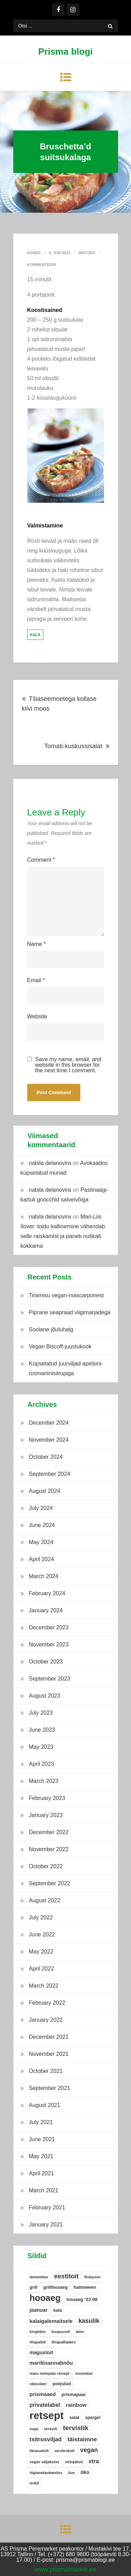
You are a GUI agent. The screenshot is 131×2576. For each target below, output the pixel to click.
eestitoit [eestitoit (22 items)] (66, 2276)
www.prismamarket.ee (65, 2569)
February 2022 (47, 2003)
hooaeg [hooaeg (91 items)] (45, 2298)
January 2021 (46, 2224)
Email (36, 980)
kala (35, 635)
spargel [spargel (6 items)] (92, 2417)
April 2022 (41, 1969)
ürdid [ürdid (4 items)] (34, 2483)
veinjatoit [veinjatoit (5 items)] (74, 2462)
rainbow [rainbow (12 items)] (76, 2405)
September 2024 (49, 1474)
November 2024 (49, 1440)
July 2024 (41, 1508)
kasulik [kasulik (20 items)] (88, 2320)
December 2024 (49, 1423)
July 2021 (41, 2122)
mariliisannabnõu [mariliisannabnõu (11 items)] (51, 2363)
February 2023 (47, 1798)
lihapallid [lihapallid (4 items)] (38, 2342)
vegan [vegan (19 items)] (89, 2449)
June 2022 (42, 1934)
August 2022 (44, 1900)
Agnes (34, 253)
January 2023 (46, 1815)
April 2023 (41, 1764)
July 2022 (41, 1917)
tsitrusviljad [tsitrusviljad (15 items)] (46, 2439)
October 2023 (46, 1662)
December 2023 (49, 1627)
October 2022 (46, 1866)
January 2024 (46, 1610)
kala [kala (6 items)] (57, 2310)
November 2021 (49, 2054)
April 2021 (41, 2173)
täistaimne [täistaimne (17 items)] (82, 2439)
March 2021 (44, 2190)
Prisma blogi (65, 51)
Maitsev (87, 253)
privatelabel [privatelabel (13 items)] (45, 2405)
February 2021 (47, 2207)
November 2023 (49, 1644)
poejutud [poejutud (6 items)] (61, 2383)
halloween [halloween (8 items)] (84, 2287)
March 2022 (44, 1986)
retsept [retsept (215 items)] (47, 2415)
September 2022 (49, 1883)
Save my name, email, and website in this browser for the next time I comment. (68, 1065)
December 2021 (49, 2037)
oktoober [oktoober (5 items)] (38, 2384)
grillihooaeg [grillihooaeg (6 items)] (55, 2287)
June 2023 (42, 1730)
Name (36, 944)
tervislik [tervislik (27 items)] (75, 2428)
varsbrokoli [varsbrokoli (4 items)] (64, 2451)
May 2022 (41, 1952)
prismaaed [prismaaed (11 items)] (43, 2394)
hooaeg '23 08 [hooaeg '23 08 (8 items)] (81, 2299)
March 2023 (44, 1781)
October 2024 (46, 1457)
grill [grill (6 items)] (34, 2287)
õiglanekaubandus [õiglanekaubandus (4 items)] (46, 2473)
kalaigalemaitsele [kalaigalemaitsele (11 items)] (51, 2321)
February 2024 (47, 1593)
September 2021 (49, 2088)
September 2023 (49, 1679)
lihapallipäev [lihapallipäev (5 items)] (63, 2342)
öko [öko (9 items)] (85, 2472)
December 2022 (49, 1832)
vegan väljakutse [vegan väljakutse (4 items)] (44, 2462)
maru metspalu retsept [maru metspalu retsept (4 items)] (50, 2373)
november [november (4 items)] (84, 2373)
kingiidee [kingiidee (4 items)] (38, 2332)
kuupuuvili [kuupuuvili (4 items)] (60, 2332)
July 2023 (41, 1713)
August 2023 (44, 1696)
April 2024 (41, 1559)
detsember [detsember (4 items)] (39, 2277)
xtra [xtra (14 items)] (94, 2461)
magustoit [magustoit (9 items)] (41, 2352)
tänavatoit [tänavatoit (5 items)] (39, 2451)
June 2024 (42, 1525)
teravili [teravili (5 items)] (50, 2429)
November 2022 (49, 1849)
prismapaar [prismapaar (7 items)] (73, 2394)
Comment (41, 860)
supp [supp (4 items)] (34, 2429)
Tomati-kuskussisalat (73, 746)
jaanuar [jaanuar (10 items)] (39, 2310)
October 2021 (46, 2071)
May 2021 (41, 2156)
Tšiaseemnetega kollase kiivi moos (59, 703)
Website (37, 1016)
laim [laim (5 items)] (80, 2332)
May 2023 (41, 1747)
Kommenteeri (41, 265)
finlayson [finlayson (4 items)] (92, 2277)
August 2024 (44, 1491)
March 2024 (44, 1576)
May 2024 (41, 1542)
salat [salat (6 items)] (74, 2417)
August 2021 (44, 2105)
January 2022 (46, 2020)
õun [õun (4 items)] (71, 2473)
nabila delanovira (50, 1163)
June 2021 (42, 2139)
